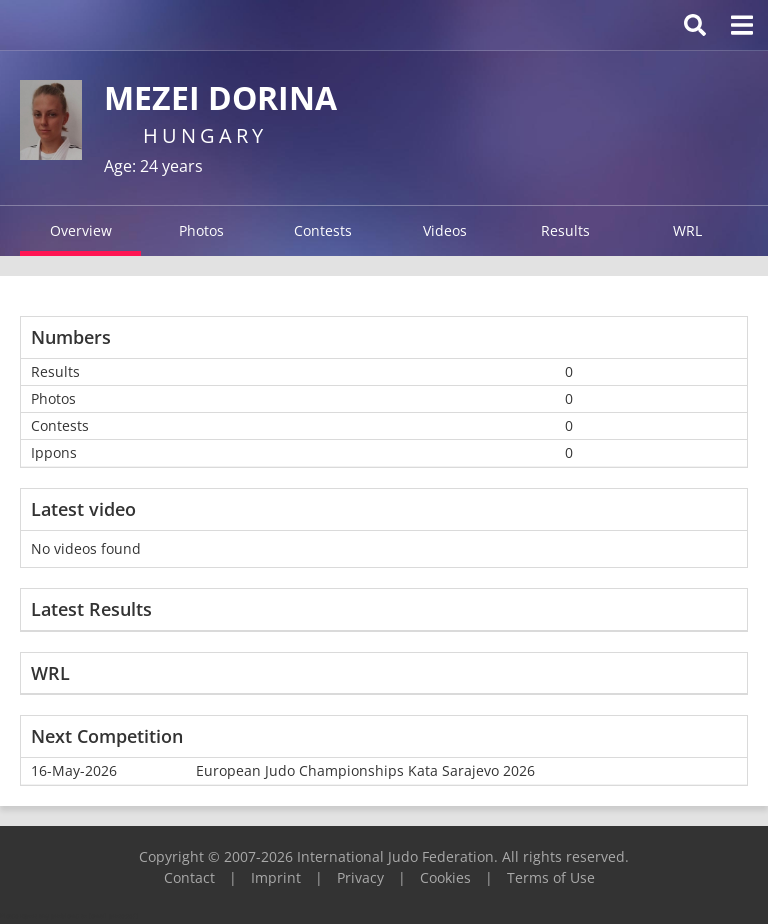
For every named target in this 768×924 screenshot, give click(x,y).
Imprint (276, 877)
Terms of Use (551, 877)
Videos (445, 230)
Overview (81, 230)
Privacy (360, 877)
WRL (687, 230)
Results (565, 230)
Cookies (445, 877)
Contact (189, 877)
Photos (201, 230)
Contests (323, 230)
